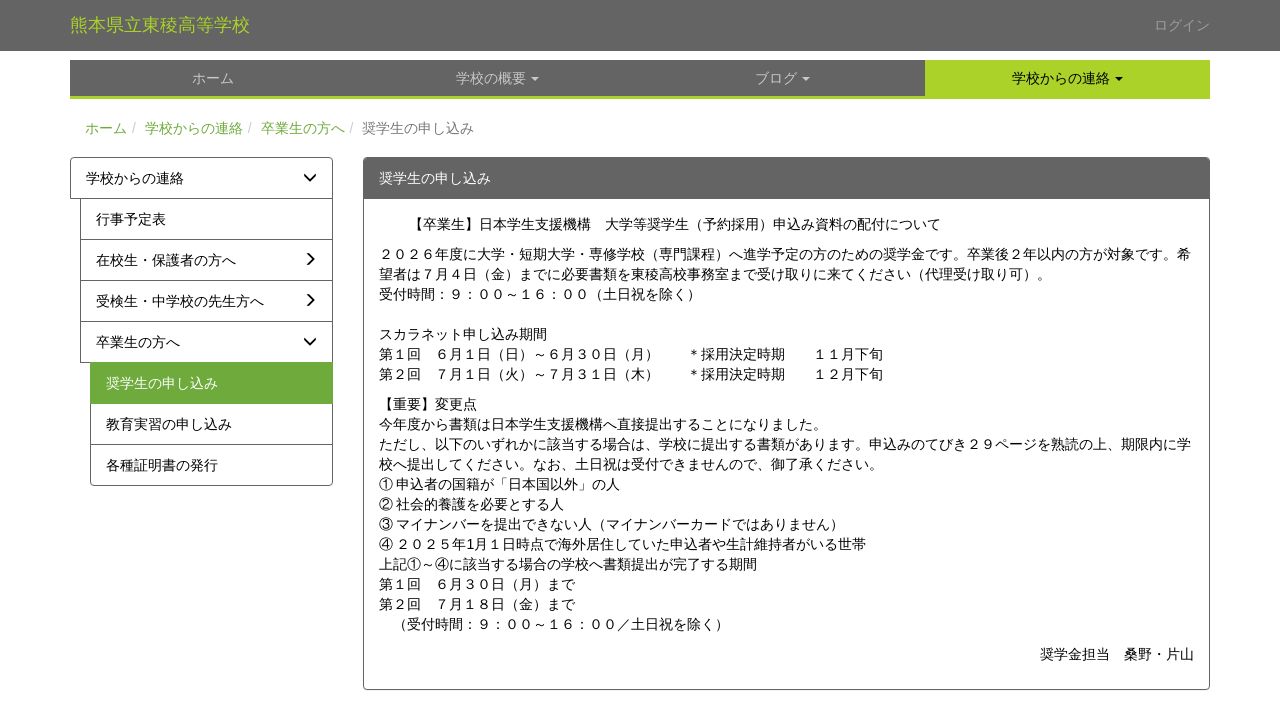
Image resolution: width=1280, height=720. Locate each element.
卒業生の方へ (303, 128)
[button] (1067, 78)
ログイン (1182, 25)
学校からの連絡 (194, 128)
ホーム (106, 128)
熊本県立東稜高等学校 (160, 25)
